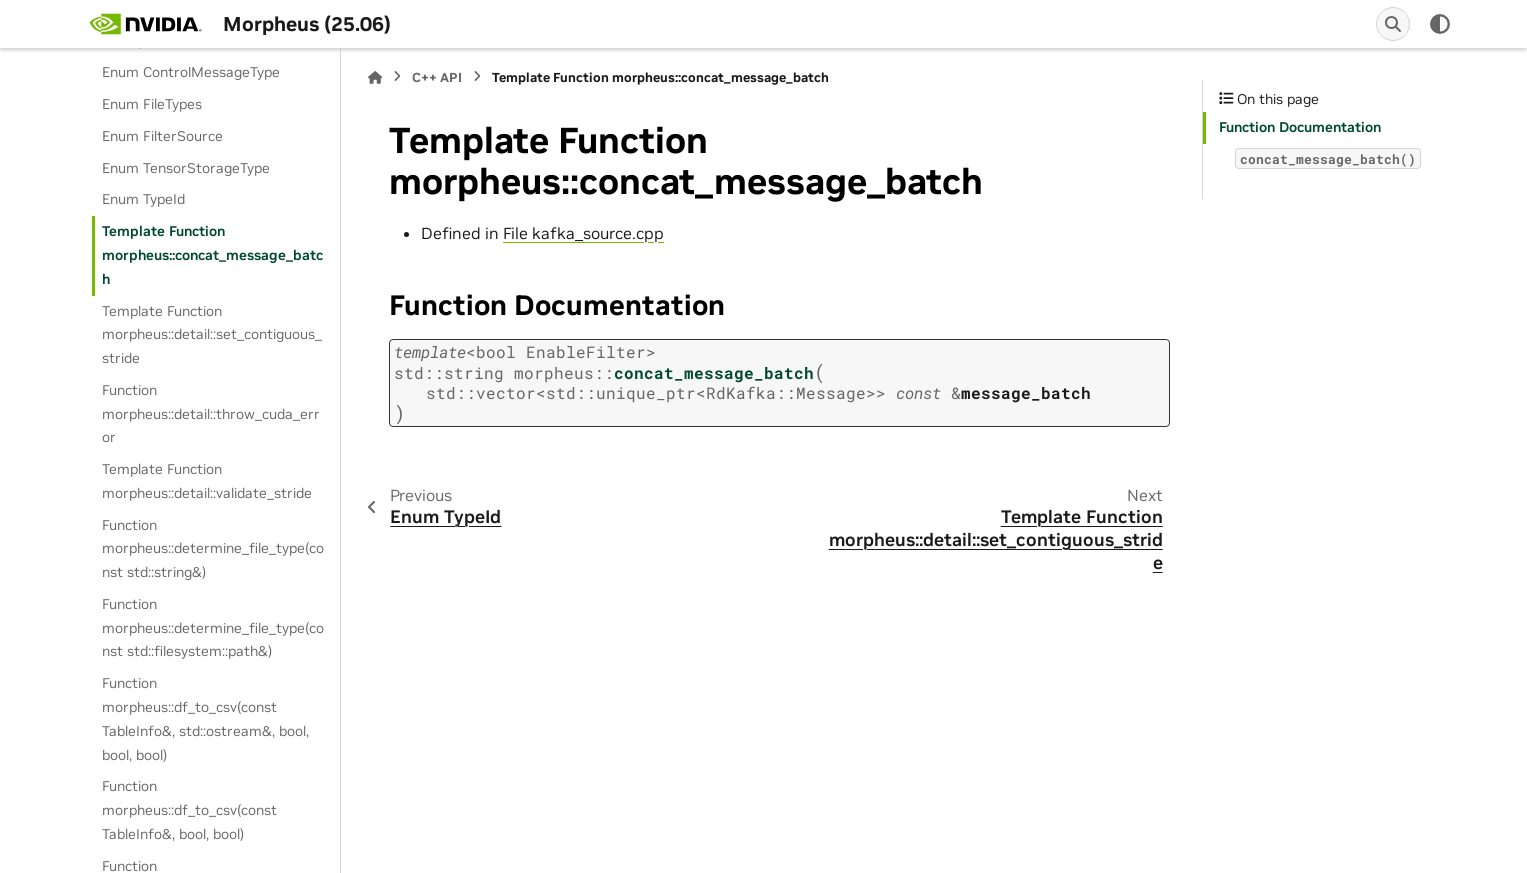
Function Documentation (1300, 127)
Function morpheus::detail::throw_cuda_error (211, 414)
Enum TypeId (143, 199)
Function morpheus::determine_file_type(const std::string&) (213, 549)
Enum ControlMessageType (191, 72)
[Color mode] (1440, 24)
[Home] (375, 77)
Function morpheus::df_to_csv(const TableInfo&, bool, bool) (189, 810)
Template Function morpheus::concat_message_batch (212, 255)
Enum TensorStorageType (186, 168)
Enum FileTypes (152, 104)
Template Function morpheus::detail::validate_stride (207, 481)
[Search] (1393, 24)
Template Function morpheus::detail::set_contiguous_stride (212, 335)
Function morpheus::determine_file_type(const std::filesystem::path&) (213, 628)
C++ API (437, 77)
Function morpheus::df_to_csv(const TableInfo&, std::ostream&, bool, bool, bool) (205, 718)
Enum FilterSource (162, 136)
